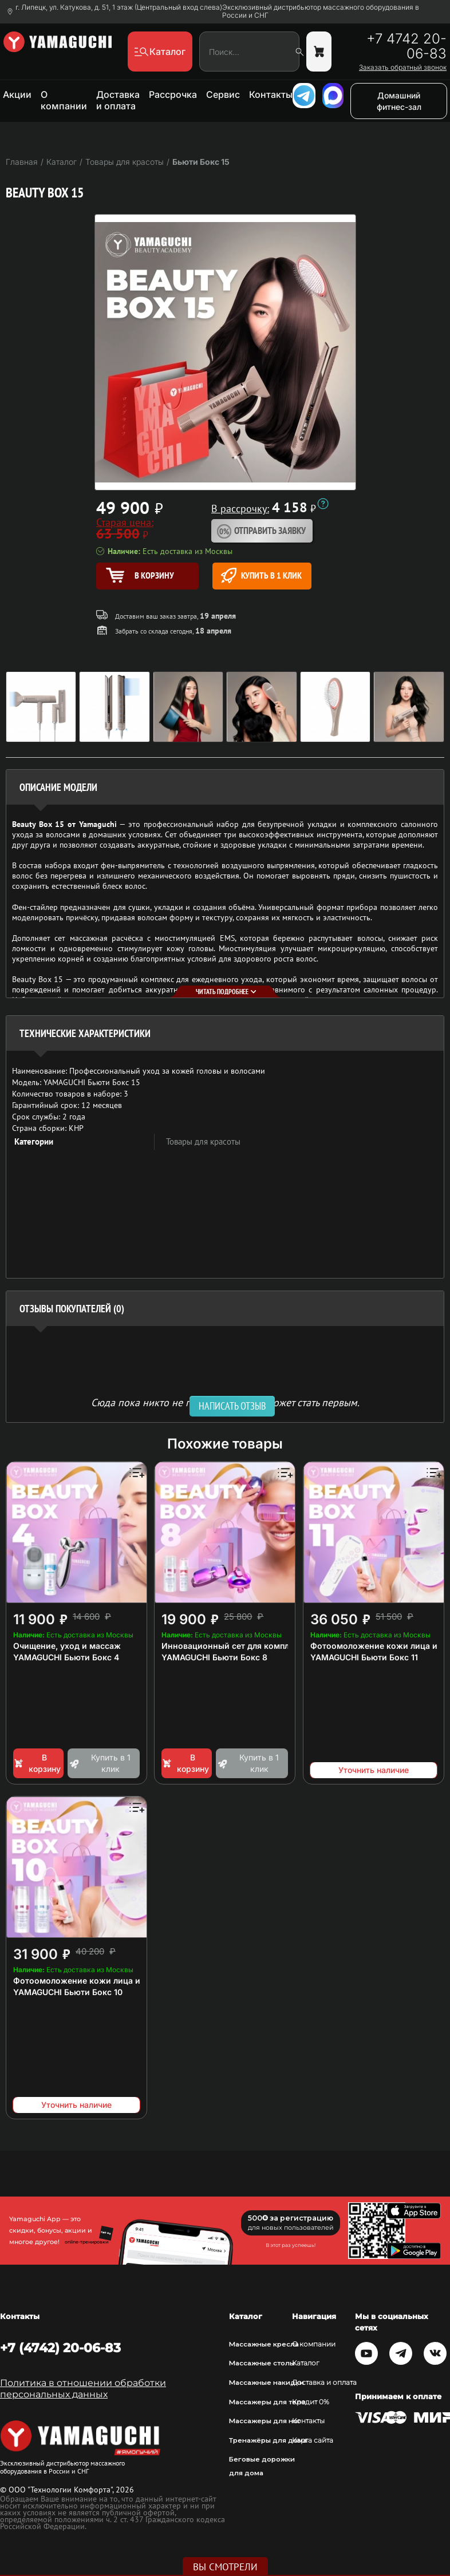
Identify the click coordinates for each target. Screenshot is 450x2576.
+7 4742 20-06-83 (406, 46)
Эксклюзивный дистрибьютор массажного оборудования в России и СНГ (320, 11)
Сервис (223, 94)
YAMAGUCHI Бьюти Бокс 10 (68, 1992)
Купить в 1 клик (261, 575)
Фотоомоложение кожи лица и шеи (86, 1980)
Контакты (271, 94)
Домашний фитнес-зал (399, 101)
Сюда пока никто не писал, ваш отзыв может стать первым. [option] (225, 1402)
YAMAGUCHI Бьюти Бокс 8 (214, 1657)
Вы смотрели (225, 2567)
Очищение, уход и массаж (67, 1646)
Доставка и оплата (118, 100)
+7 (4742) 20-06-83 (60, 2347)
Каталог (305, 2363)
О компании (64, 100)
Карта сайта (312, 2440)
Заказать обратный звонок (403, 68)
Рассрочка (173, 94)
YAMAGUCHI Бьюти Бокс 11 (364, 1657)
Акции (17, 94)
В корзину (37, 1763)
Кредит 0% (310, 2402)
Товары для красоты (203, 1141)
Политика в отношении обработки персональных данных (83, 2388)
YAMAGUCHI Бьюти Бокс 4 (66, 1657)
